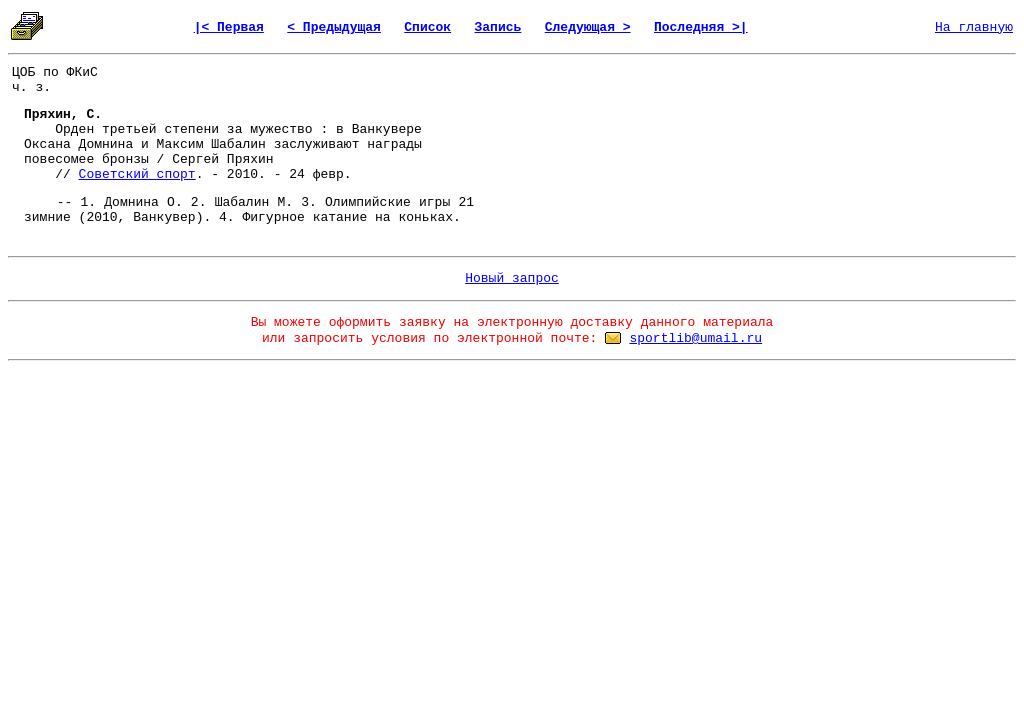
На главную (974, 27)
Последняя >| (701, 27)
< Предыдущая (334, 27)
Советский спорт (137, 174)
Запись (498, 27)
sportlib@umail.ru (695, 338)
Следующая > (588, 27)
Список (427, 27)
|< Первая (229, 27)
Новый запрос (512, 278)
